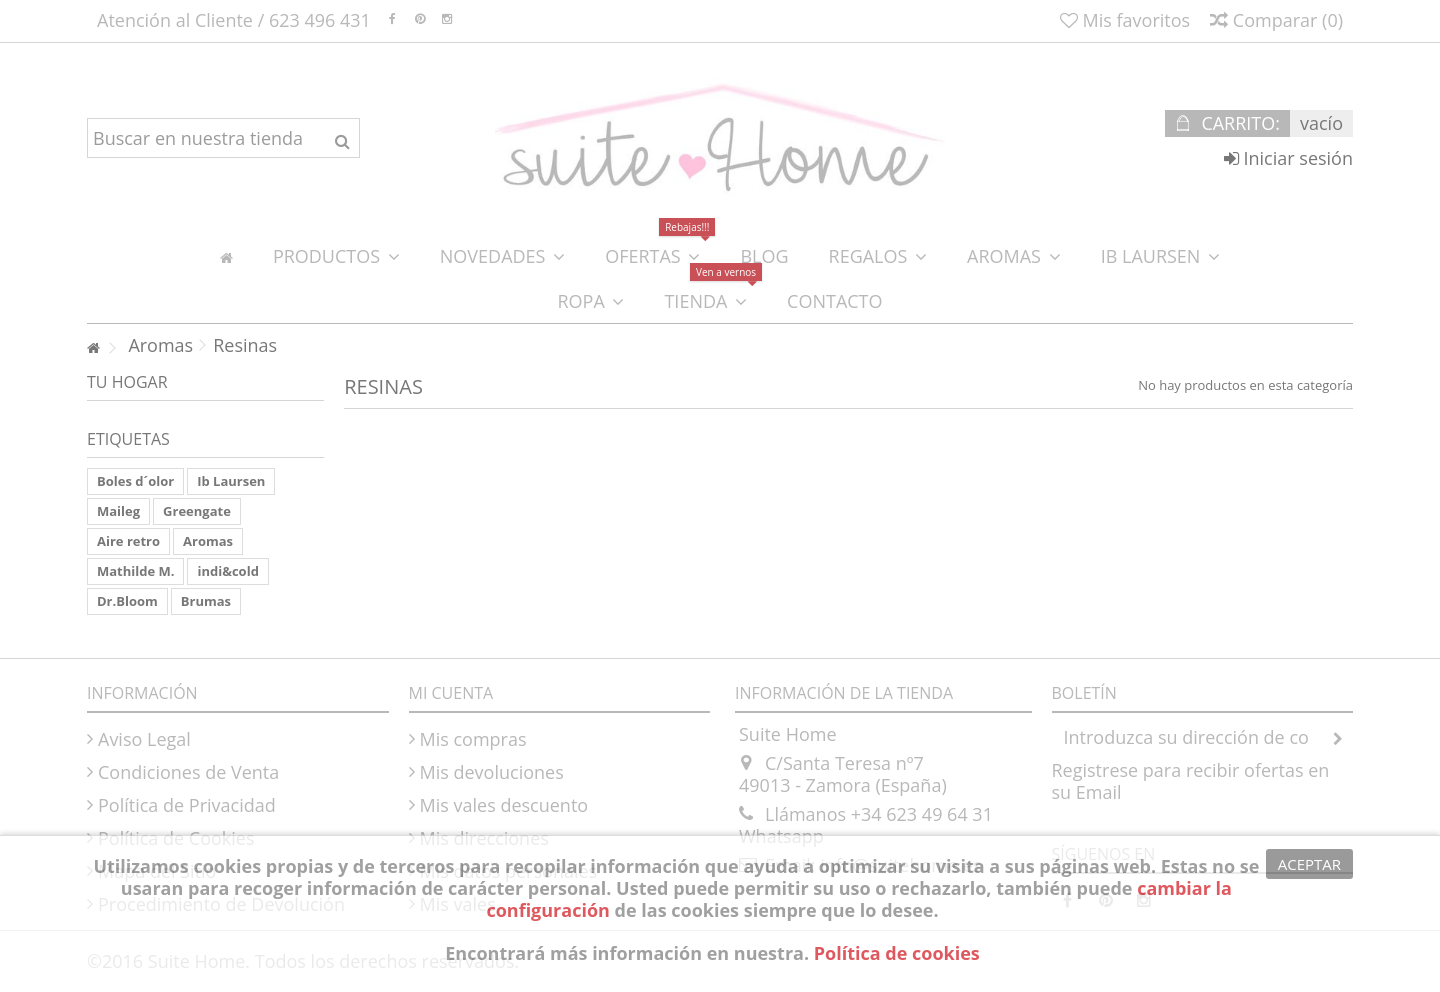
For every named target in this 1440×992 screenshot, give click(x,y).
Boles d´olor (135, 481)
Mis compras (473, 739)
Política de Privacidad (187, 805)
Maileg (118, 511)
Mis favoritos (1125, 20)
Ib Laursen (231, 481)
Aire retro (128, 541)
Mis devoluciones (492, 772)
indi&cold (227, 571)
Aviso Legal (144, 739)
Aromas (208, 541)
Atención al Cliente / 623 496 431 (234, 20)
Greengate (197, 511)
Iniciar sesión (1288, 158)
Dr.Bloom (127, 601)
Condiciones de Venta (188, 772)
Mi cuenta (451, 693)
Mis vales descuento (504, 805)
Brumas (206, 601)
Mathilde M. (135, 571)
